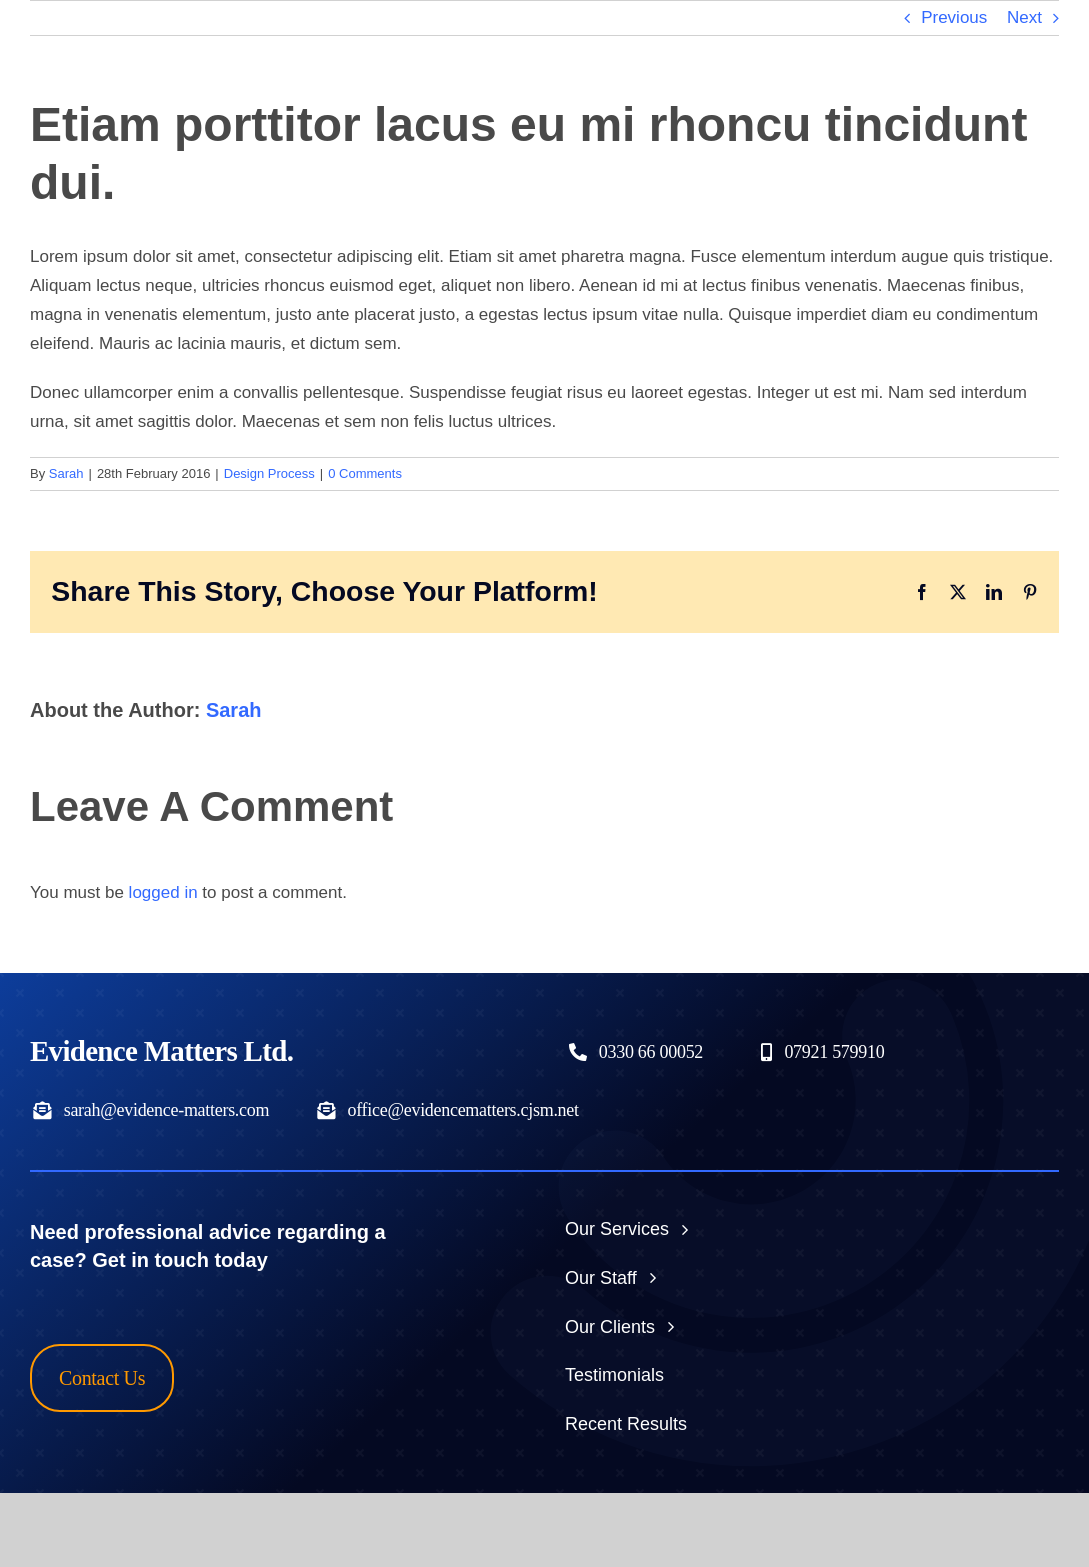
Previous (954, 17)
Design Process (269, 473)
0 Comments (365, 473)
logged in (163, 892)
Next (1024, 17)
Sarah (66, 473)
